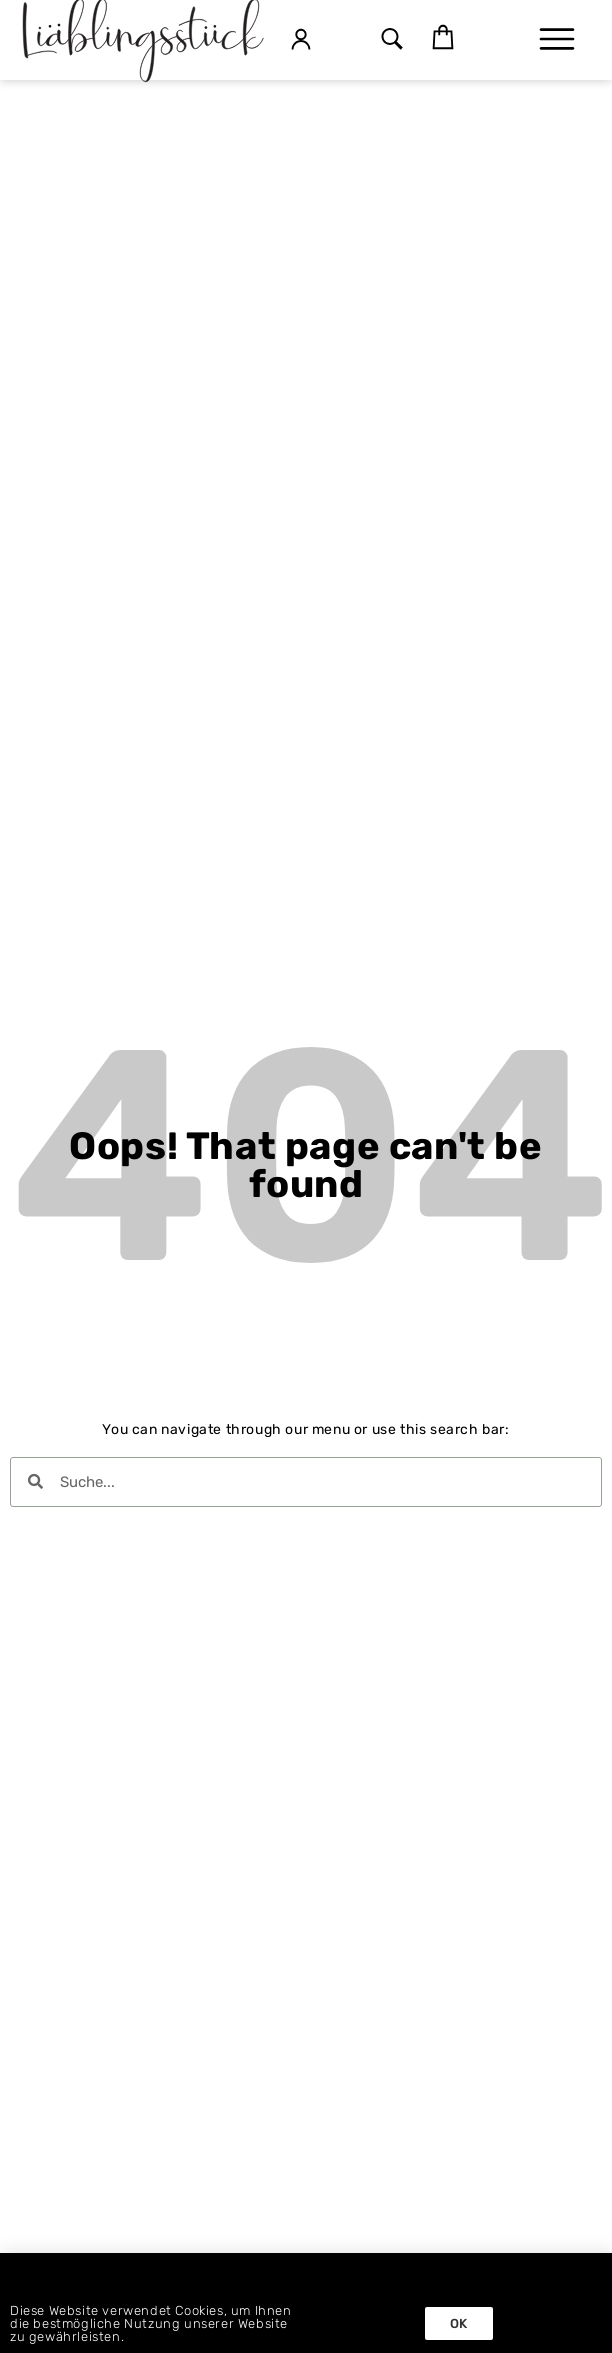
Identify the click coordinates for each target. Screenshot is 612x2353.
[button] (391, 40)
